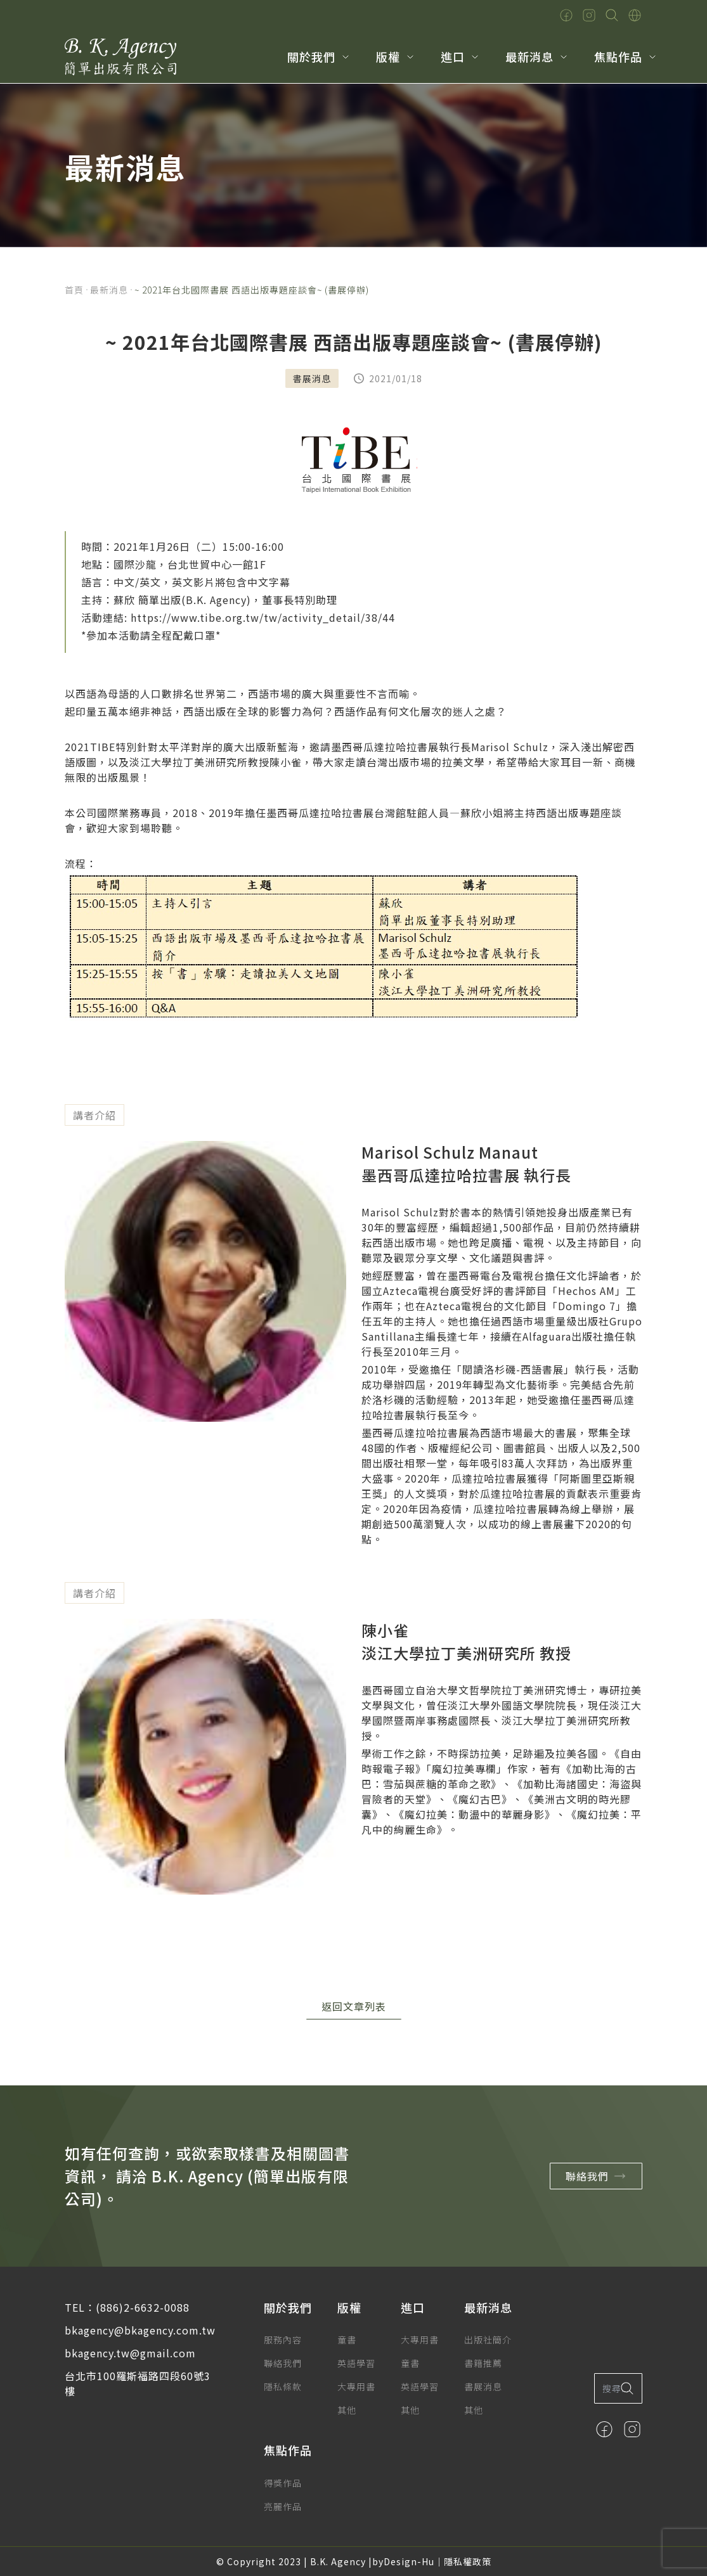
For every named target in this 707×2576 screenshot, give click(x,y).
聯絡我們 (599, 2176)
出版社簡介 (488, 2339)
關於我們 (311, 56)
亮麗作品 (283, 2506)
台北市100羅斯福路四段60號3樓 (138, 2383)
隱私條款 (283, 2386)
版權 (388, 56)
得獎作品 (283, 2482)
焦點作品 (618, 56)
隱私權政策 (467, 2561)
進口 (453, 56)
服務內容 (283, 2339)
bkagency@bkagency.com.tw (140, 2330)
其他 (346, 2410)
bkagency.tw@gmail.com (130, 2352)
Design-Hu (409, 2561)
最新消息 (529, 56)
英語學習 (356, 2363)
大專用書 (356, 2386)
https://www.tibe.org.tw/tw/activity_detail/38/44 (263, 617)
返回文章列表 (353, 2006)
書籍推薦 (483, 2363)
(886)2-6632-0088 (143, 2307)
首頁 (74, 289)
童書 (346, 2339)
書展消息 (483, 2386)
